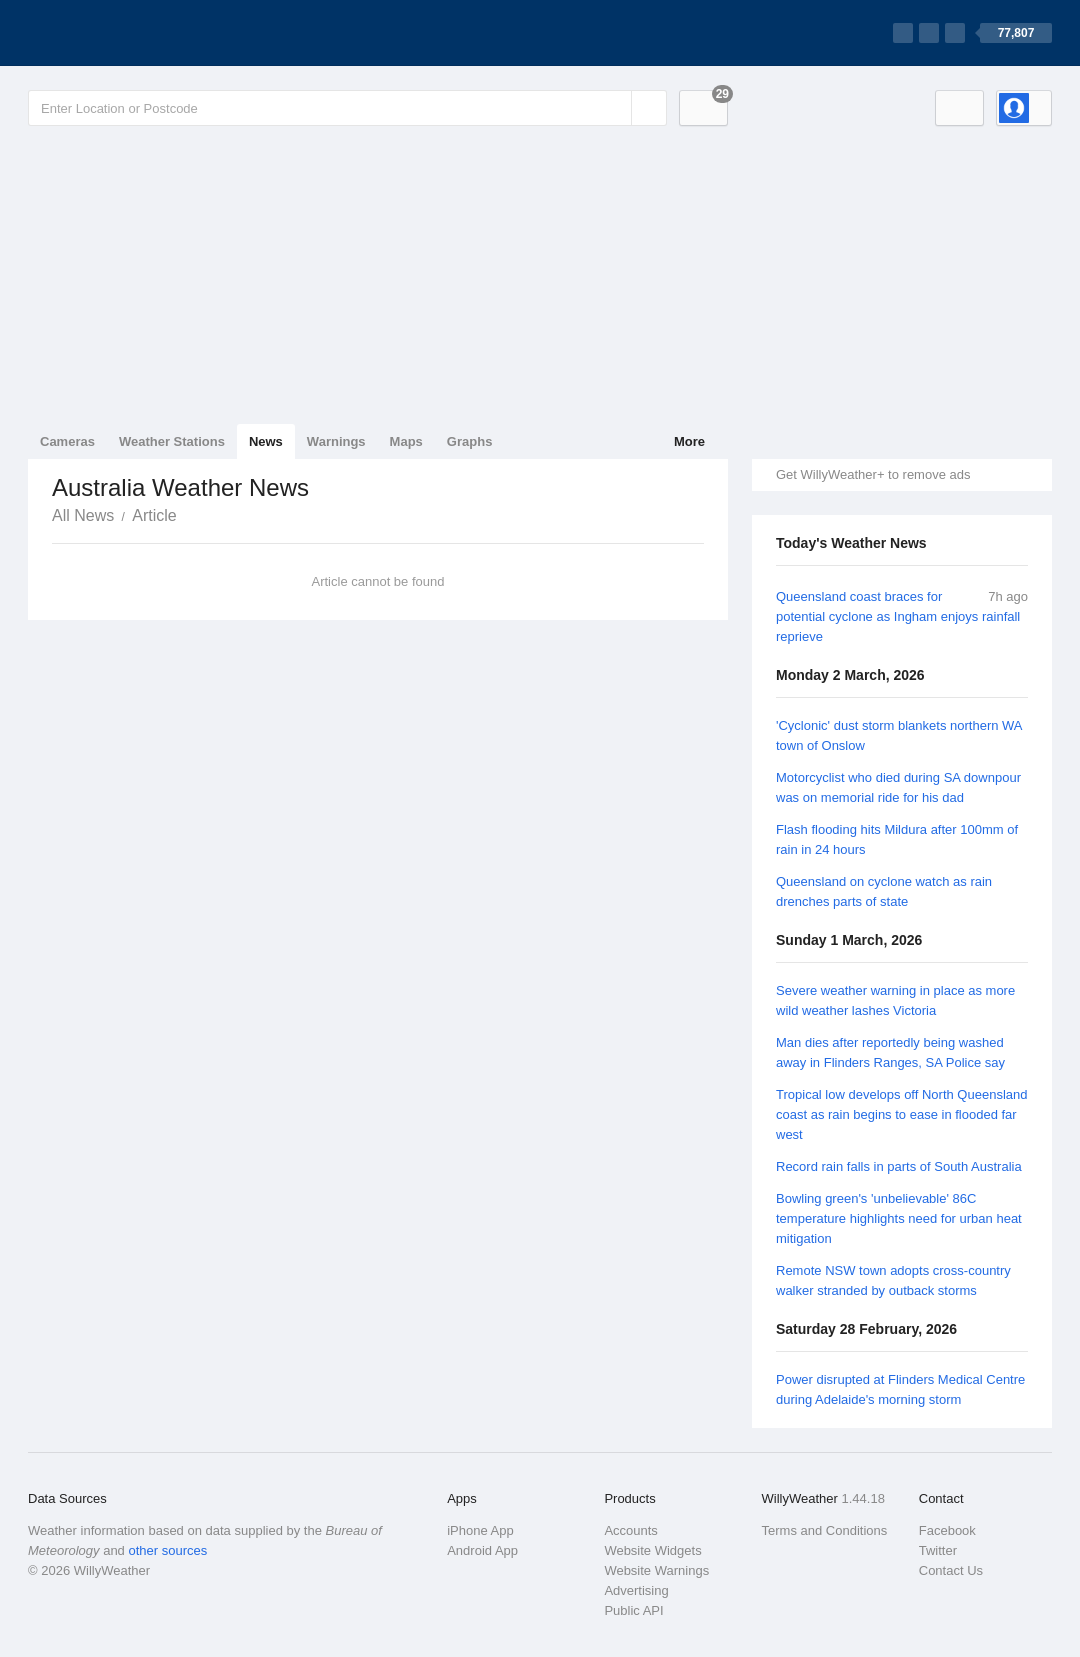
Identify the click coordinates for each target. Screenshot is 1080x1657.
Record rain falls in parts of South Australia (899, 1166)
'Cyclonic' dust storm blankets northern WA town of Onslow (899, 735)
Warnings (336, 441)
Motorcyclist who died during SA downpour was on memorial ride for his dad (898, 787)
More (689, 441)
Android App (482, 1550)
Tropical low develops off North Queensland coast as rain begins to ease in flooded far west (901, 1114)
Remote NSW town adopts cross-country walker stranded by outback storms (893, 1280)
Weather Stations (172, 441)
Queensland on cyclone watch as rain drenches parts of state (884, 891)
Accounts (630, 1530)
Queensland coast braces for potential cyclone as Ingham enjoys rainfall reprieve (898, 616)
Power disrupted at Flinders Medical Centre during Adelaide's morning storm (900, 1389)
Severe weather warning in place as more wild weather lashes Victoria (895, 1000)
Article (154, 515)
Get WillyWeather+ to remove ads (873, 474)
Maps (406, 441)
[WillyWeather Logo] (122, 33)
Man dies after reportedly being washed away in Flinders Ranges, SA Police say (890, 1052)
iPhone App (480, 1530)
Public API (633, 1610)
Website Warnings (656, 1570)
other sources (167, 1550)
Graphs (470, 441)
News (266, 441)
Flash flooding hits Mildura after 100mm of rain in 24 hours (897, 839)
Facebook (947, 1530)
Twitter (938, 1550)
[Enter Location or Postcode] (347, 108)
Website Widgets (652, 1550)
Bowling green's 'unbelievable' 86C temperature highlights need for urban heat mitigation (899, 1218)
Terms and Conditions (825, 1530)
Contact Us (951, 1570)
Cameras (67, 441)
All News (83, 515)
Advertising (636, 1590)
